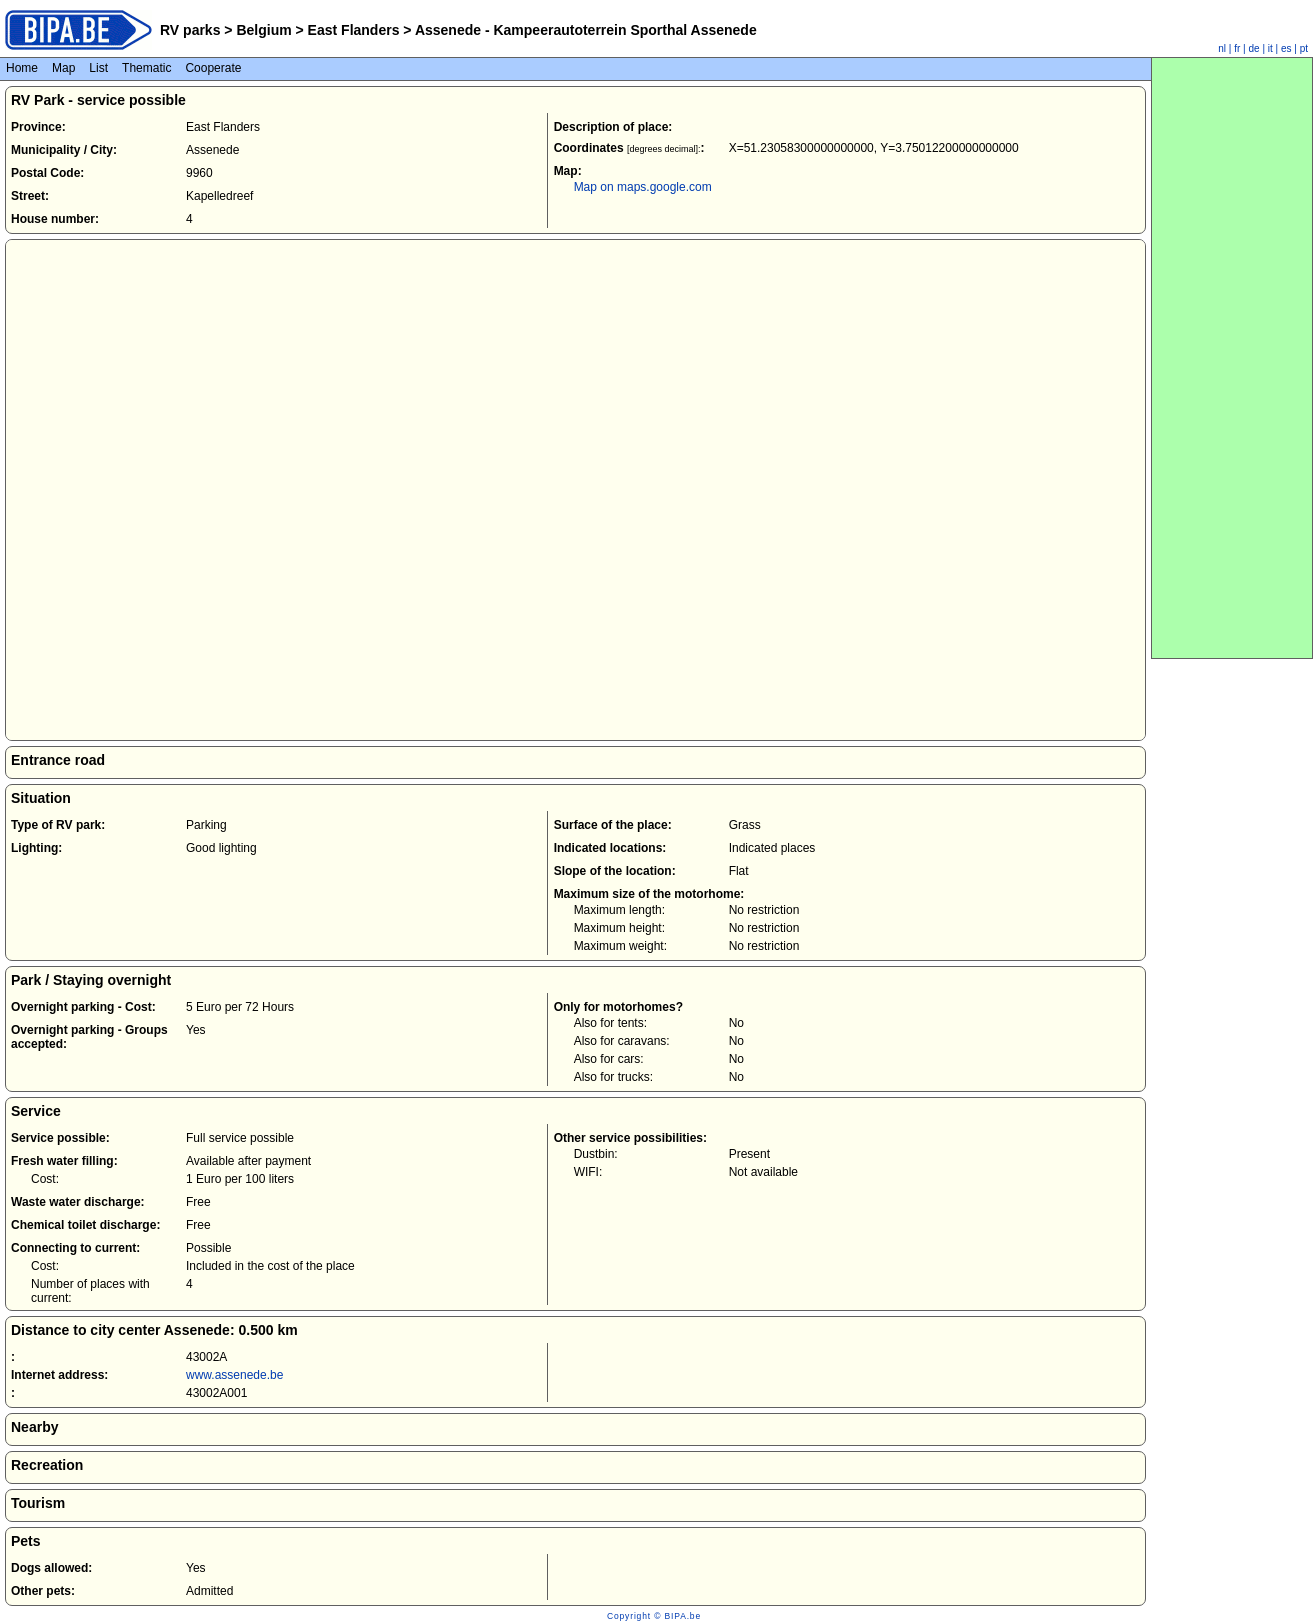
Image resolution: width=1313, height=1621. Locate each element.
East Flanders (354, 30)
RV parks (190, 30)
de (1254, 48)
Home (22, 68)
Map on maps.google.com (643, 187)
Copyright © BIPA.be (654, 1616)
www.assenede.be (234, 1375)
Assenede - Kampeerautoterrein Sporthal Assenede (584, 30)
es (1286, 48)
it (1270, 48)
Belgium (264, 30)
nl (1222, 48)
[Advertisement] (1232, 358)
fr (1237, 48)
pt (1304, 48)
